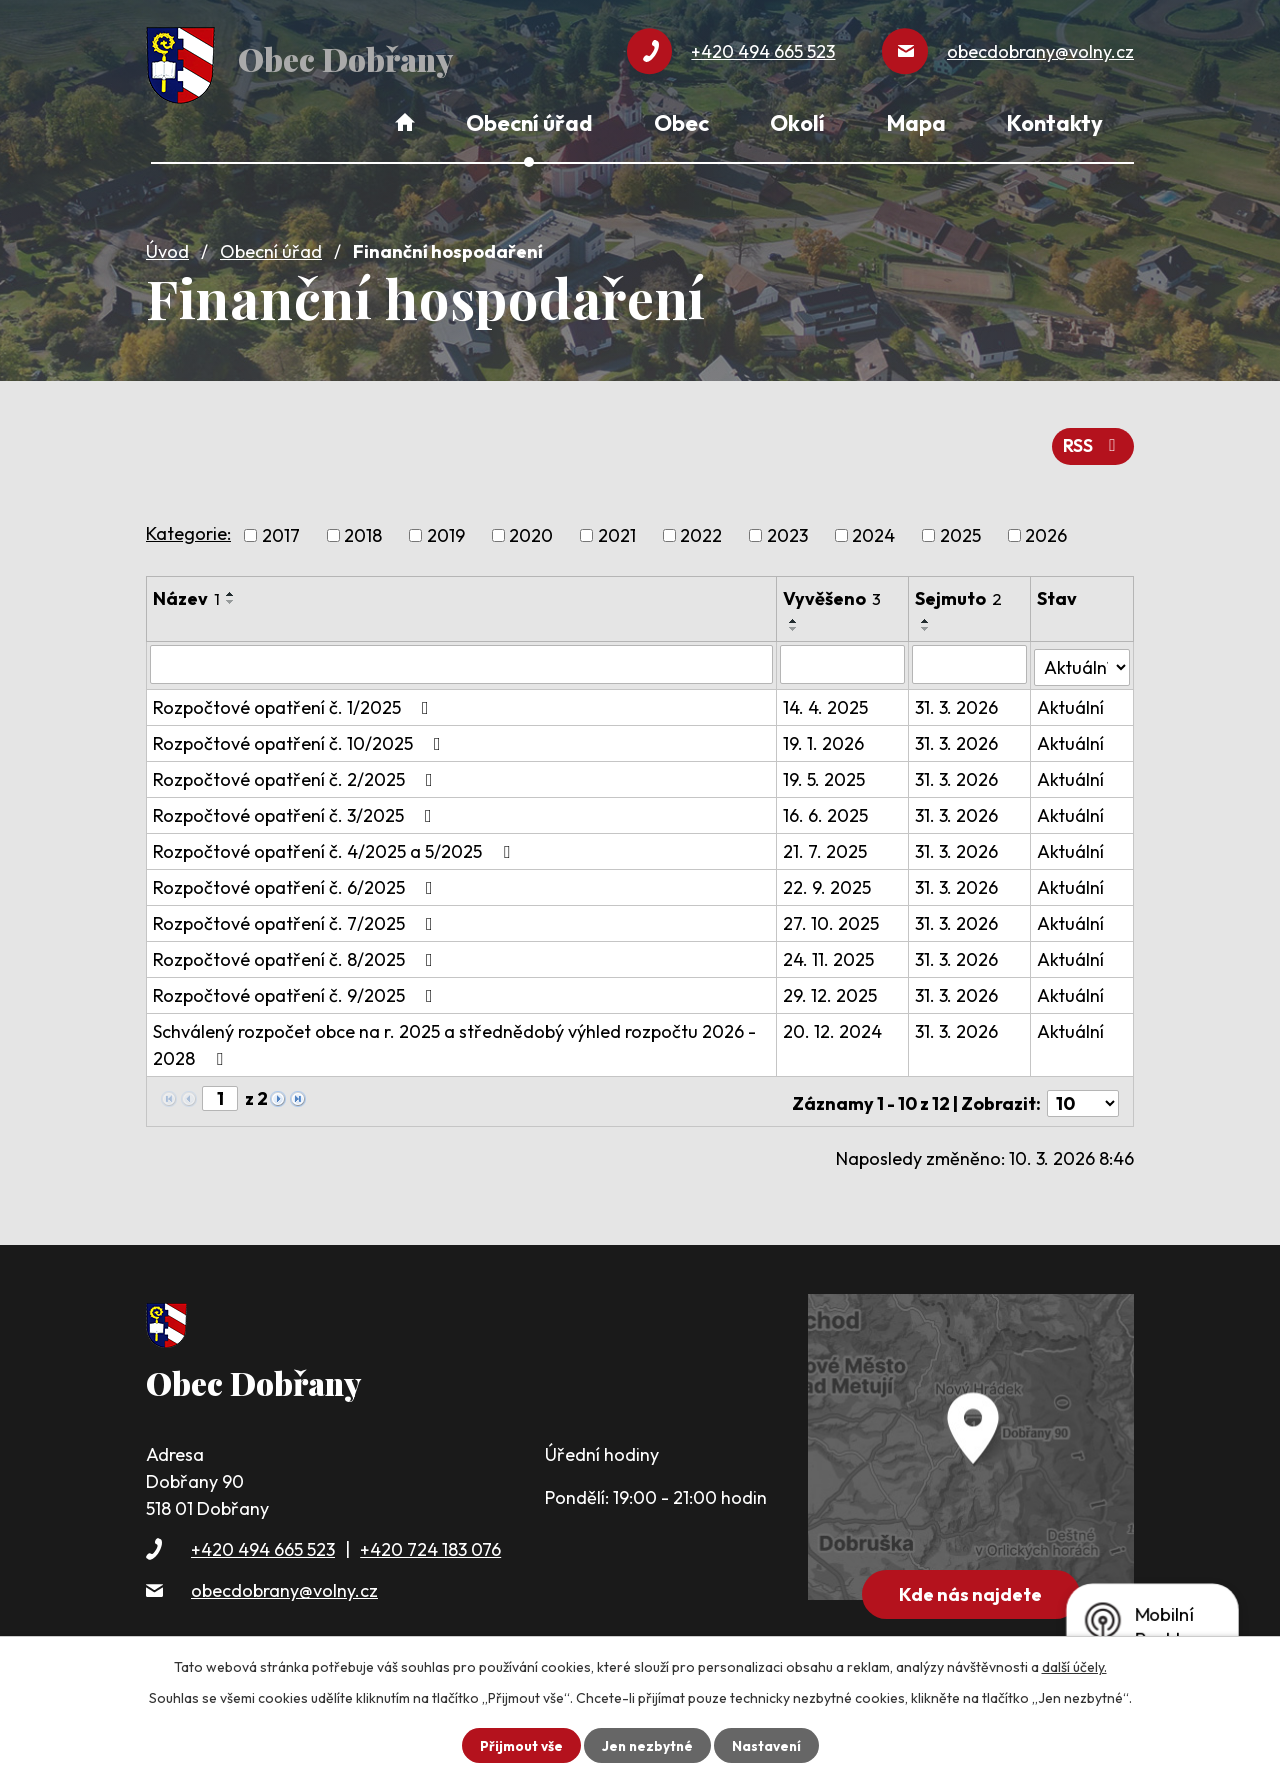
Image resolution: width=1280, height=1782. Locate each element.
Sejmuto (960, 592)
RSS (1092, 439)
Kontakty (1055, 123)
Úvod (167, 246)
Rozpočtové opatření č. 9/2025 (297, 986)
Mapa (916, 123)
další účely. (1074, 1667)
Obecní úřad (271, 246)
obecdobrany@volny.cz (284, 1577)
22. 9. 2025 (828, 878)
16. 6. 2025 (826, 806)
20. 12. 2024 (833, 1022)
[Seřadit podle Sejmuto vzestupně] (928, 615)
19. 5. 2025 (825, 770)
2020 (531, 529)
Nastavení (768, 1745)
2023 (787, 529)
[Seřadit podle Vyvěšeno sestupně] (795, 623)
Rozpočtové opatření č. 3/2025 (296, 806)
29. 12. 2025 (831, 986)
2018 (363, 529)
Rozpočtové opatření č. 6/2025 (297, 878)
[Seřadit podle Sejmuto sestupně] (928, 623)
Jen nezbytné (647, 1745)
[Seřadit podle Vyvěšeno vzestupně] (795, 615)
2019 (446, 529)
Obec (681, 123)
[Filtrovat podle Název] (462, 658)
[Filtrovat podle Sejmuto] (971, 658)
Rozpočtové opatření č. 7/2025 (297, 914)
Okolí (797, 123)
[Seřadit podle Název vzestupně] (231, 588)
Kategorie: (188, 526)
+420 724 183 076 (430, 1535)
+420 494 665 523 (263, 1535)
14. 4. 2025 (826, 698)
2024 (873, 529)
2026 (1046, 529)
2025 (960, 529)
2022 (701, 529)
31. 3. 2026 (958, 698)
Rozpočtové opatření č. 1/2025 (295, 698)
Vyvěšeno (833, 592)
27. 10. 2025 (832, 914)
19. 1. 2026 (824, 734)
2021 (617, 529)
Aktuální (1071, 698)
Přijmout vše (518, 1745)
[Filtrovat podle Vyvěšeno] (843, 658)
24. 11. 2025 (829, 950)
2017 (281, 529)
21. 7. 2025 (826, 842)
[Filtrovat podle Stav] (1082, 657)
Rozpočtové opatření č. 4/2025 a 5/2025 (335, 842)
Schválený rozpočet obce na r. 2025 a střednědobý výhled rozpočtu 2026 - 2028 (454, 1036)
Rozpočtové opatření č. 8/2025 (297, 950)
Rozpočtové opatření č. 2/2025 (297, 770)
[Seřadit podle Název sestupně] (231, 596)
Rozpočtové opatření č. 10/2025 (301, 734)
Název (186, 592)
